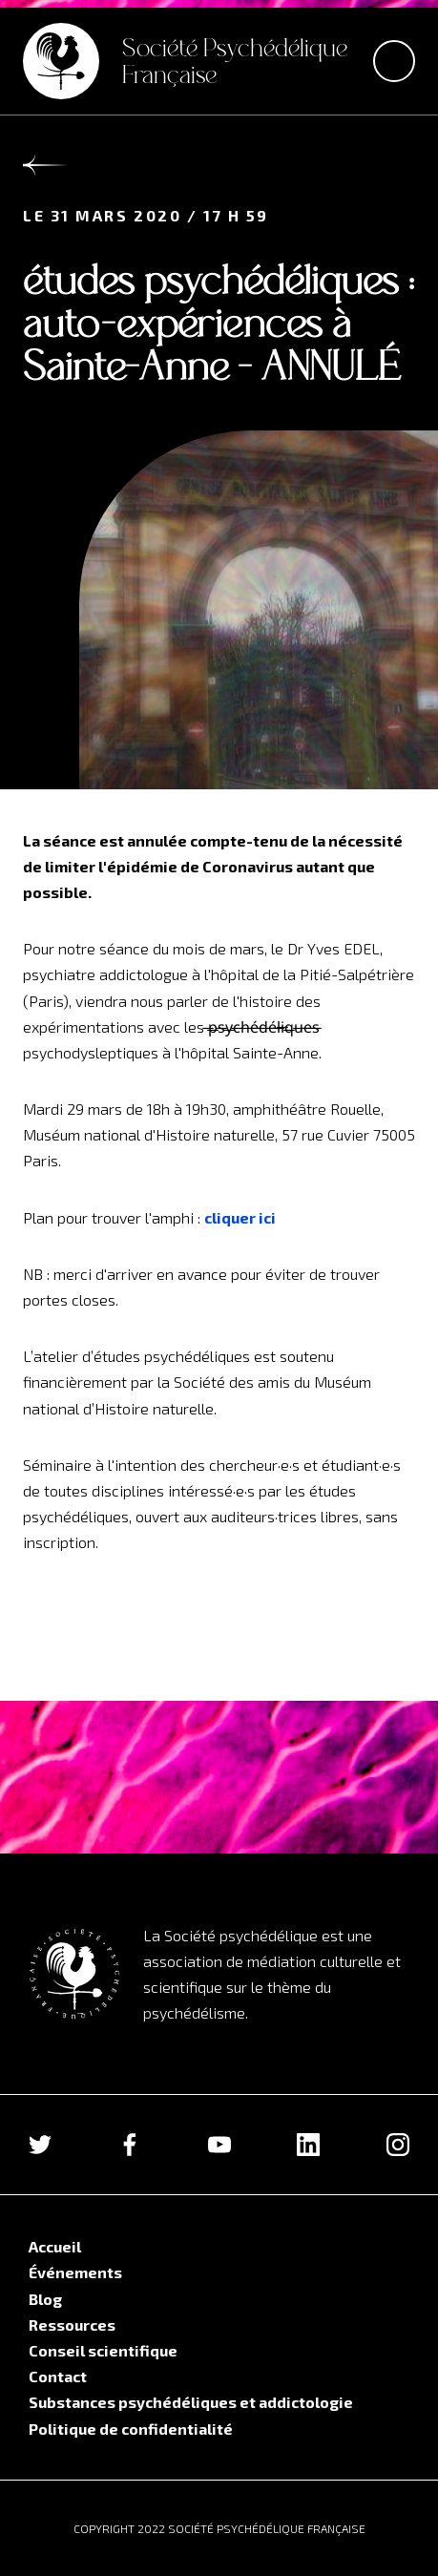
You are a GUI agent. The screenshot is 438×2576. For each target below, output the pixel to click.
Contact (58, 2376)
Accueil (55, 2246)
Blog (45, 2299)
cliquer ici (240, 1217)
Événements (75, 2272)
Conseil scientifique (103, 2350)
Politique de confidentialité (131, 2428)
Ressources (72, 2324)
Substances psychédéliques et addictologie (191, 2402)
